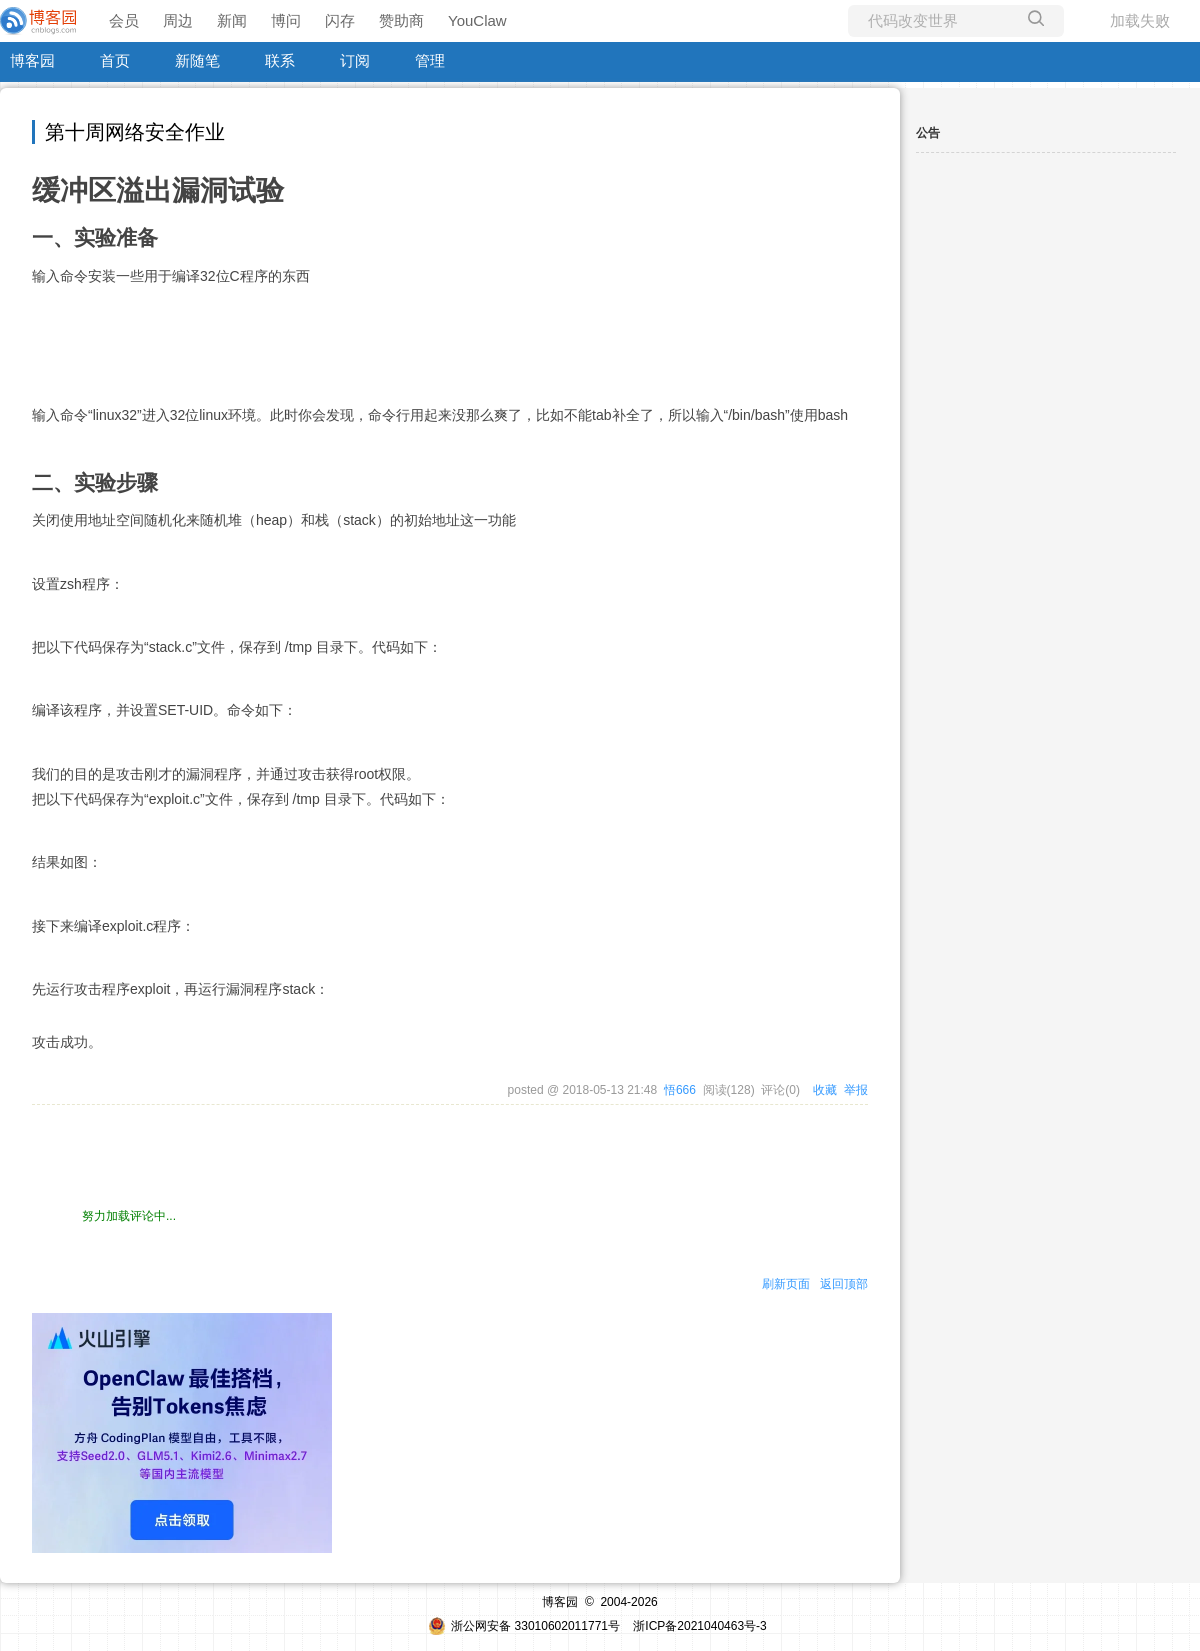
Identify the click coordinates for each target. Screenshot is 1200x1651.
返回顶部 (844, 1284)
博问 (286, 20)
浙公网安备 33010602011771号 (524, 1626)
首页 (115, 60)
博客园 (32, 60)
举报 (856, 1090)
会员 (124, 20)
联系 (280, 60)
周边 (178, 20)
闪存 (340, 20)
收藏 (825, 1090)
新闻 (232, 20)
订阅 (355, 60)
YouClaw (477, 20)
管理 (430, 60)
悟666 (680, 1090)
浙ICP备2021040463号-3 (699, 1626)
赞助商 (401, 20)
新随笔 (197, 60)
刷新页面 (786, 1284)
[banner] (40, 21)
